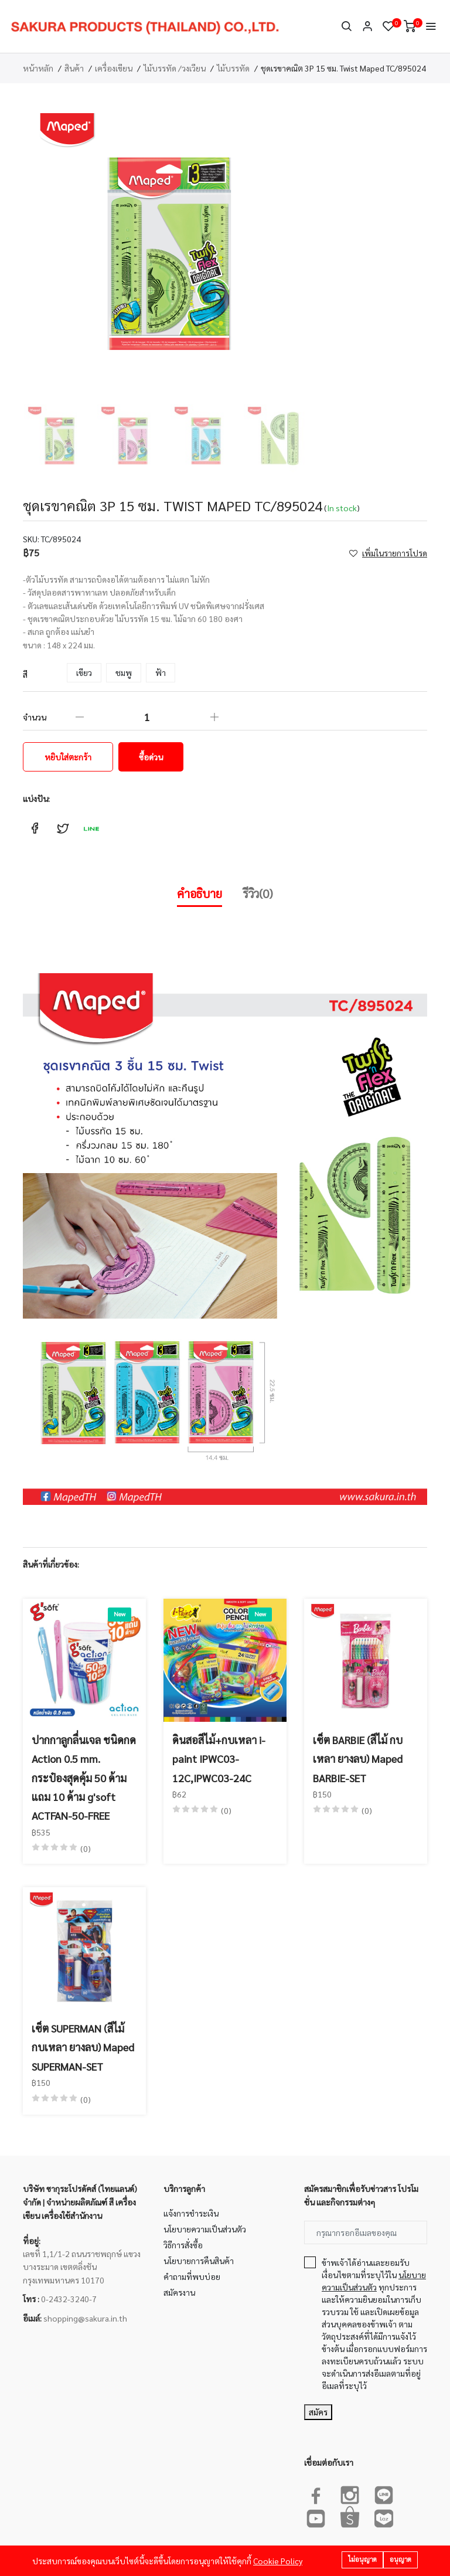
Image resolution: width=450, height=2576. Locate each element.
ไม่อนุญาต (362, 2559)
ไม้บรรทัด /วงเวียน (175, 68)
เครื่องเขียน (113, 68)
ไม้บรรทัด (233, 68)
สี (25, 674)
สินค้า (74, 68)
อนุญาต (400, 2559)
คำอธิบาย (199, 893)
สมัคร (318, 2412)
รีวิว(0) (258, 893)
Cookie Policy (277, 2560)
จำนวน (34, 717)
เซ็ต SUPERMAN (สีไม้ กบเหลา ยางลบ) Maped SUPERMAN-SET (83, 2047)
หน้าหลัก (38, 68)
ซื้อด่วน (151, 757)
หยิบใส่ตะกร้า (68, 757)
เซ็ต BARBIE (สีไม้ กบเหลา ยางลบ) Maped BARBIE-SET (358, 1759)
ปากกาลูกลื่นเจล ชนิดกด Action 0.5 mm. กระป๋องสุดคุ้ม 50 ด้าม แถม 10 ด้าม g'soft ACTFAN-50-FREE (84, 1778)
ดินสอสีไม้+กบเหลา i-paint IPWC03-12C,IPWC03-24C (218, 1759)
